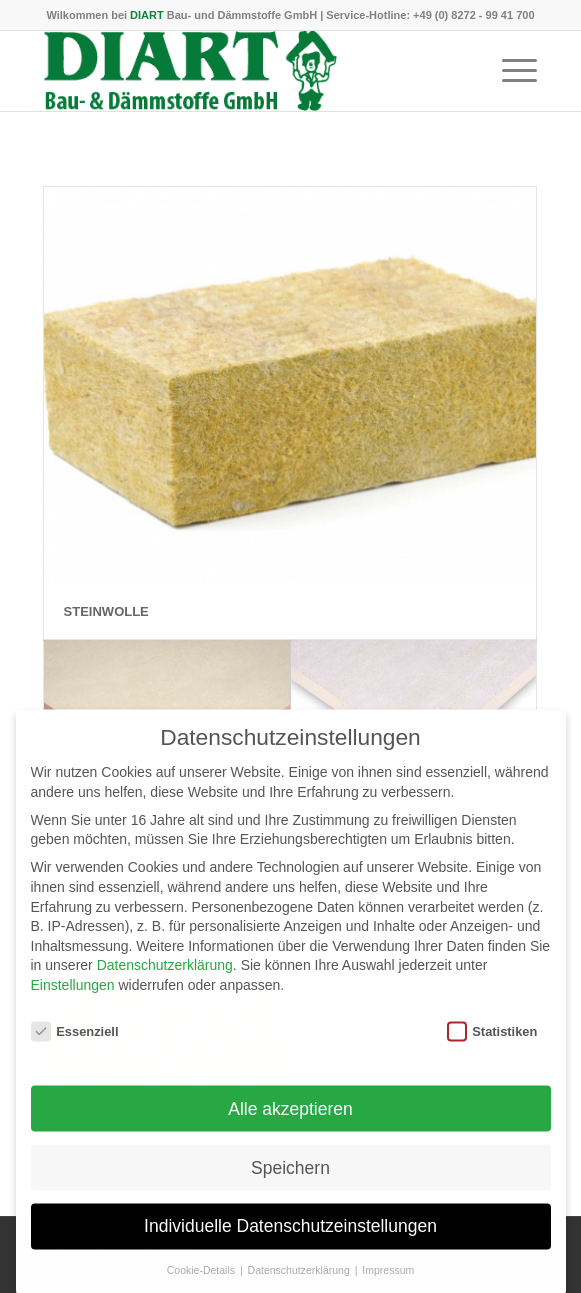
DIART (147, 15)
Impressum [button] (388, 1285)
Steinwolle (106, 611)
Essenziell (75, 1046)
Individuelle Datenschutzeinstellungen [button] (290, 1241)
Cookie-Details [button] (202, 1285)
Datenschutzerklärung (165, 980)
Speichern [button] (290, 1182)
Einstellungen (73, 1000)
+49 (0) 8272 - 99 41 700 (473, 15)
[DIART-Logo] (241, 71)
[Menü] (509, 71)
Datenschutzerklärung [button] (300, 1285)
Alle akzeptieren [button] (290, 1123)
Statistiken (492, 1046)
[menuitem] (509, 71)
